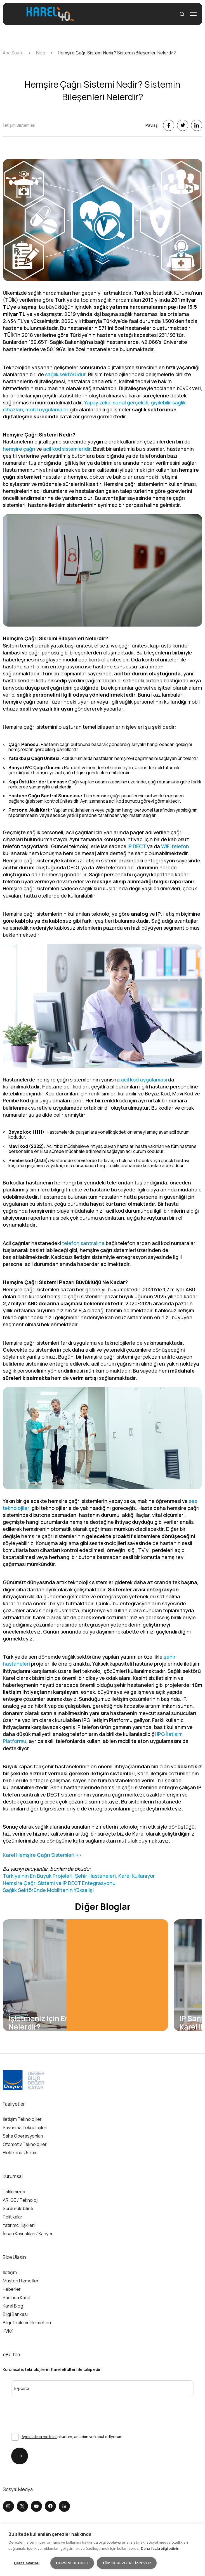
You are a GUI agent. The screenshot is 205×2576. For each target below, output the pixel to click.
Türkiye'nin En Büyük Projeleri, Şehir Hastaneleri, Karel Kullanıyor (79, 1876)
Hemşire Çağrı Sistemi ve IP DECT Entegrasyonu (59, 1883)
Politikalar (12, 2217)
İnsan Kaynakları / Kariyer (28, 2233)
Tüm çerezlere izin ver (126, 2563)
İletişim (10, 2273)
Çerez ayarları (26, 2563)
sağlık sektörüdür (65, 374)
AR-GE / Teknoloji (20, 2200)
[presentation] (41, 2406)
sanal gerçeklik (130, 402)
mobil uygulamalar (47, 409)
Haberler (12, 2289)
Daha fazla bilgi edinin (160, 2548)
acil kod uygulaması (144, 1079)
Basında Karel (16, 2298)
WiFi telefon (175, 846)
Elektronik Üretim (20, 2153)
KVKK (8, 2331)
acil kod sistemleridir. (67, 448)
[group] (85, 1975)
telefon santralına (83, 1243)
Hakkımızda (14, 2192)
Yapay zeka (97, 402)
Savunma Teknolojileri (25, 2127)
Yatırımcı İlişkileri (19, 2225)
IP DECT (137, 846)
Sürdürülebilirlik (18, 2208)
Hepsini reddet (72, 2563)
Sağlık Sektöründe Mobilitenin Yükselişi (48, 1890)
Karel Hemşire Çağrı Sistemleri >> (42, 1854)
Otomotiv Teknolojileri (25, 2144)
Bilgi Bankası (15, 2314)
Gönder (16, 2456)
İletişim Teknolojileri (23, 2119)
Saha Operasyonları (23, 2136)
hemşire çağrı (19, 448)
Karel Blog (13, 2306)
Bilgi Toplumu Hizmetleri (27, 2323)
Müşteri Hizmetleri (21, 2281)
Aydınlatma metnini (39, 2437)
